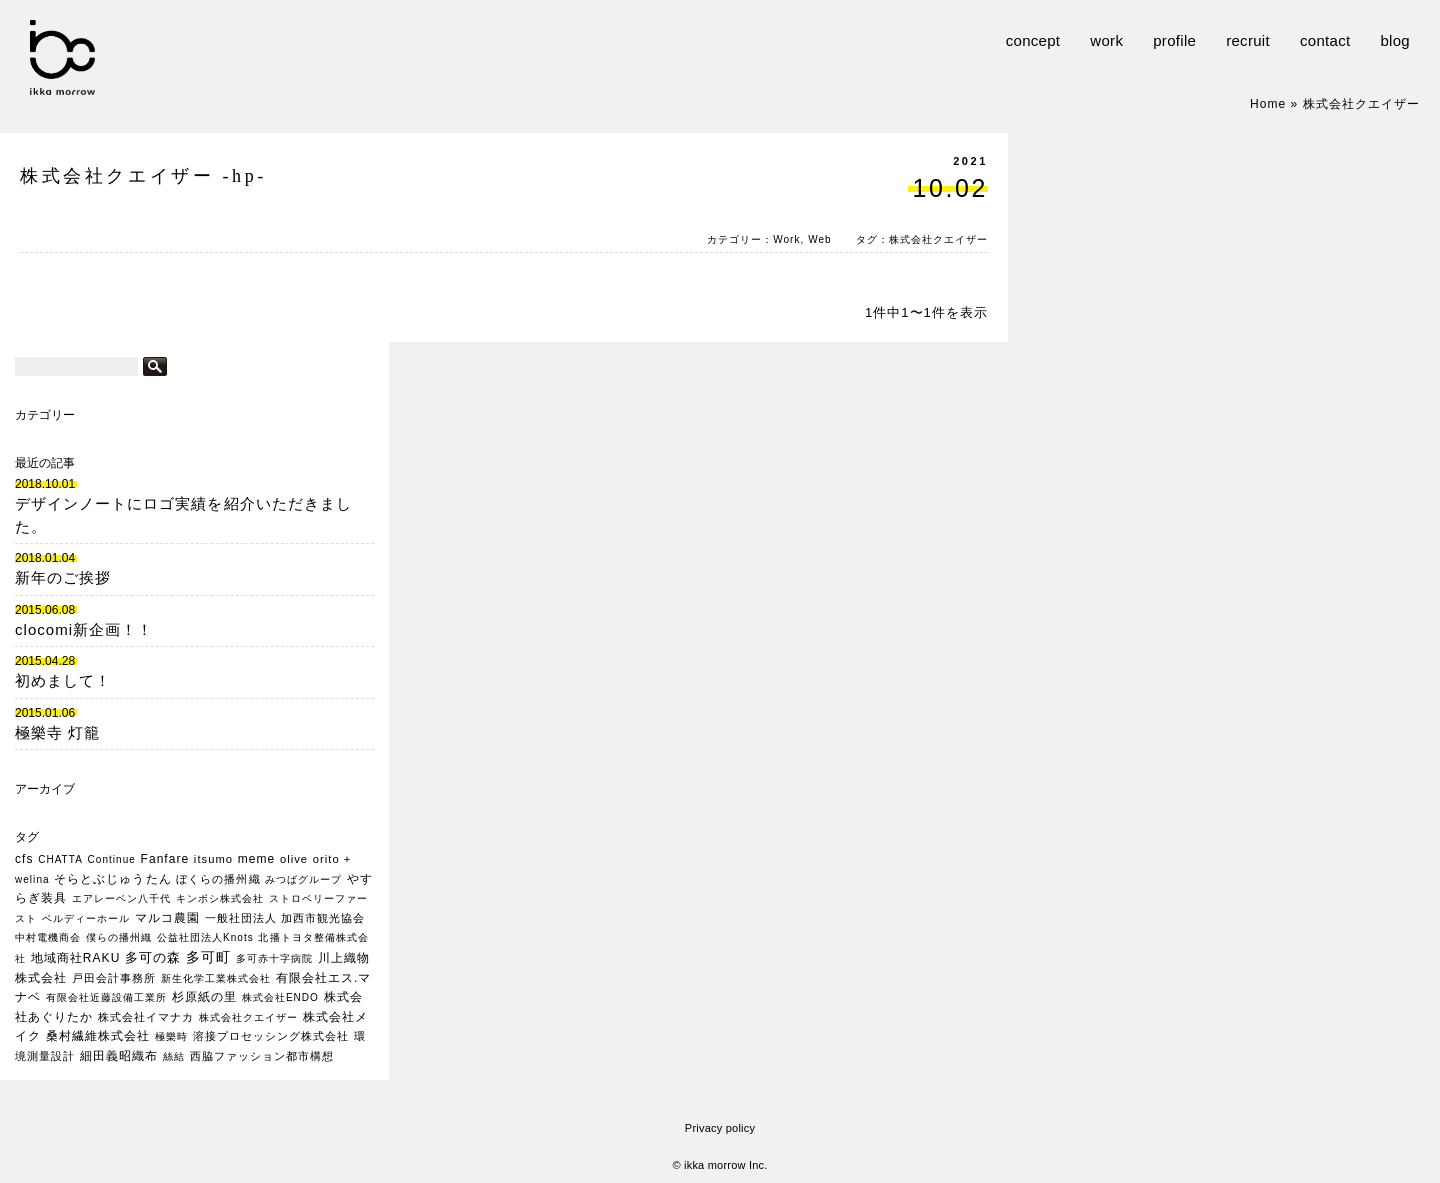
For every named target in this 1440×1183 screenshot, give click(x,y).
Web (820, 239)
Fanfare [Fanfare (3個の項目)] (165, 859)
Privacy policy (720, 1128)
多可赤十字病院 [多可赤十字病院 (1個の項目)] (274, 958)
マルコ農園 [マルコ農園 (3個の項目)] (167, 918)
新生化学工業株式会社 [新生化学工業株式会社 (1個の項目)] (216, 978)
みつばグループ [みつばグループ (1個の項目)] (303, 879)
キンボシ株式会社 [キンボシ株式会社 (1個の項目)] (220, 898)
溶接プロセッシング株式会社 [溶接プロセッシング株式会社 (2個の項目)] (271, 1036)
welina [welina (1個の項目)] (32, 879)
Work (786, 239)
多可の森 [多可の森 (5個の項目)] (153, 957)
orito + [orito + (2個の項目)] (332, 859)
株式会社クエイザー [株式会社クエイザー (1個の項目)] (248, 1017)
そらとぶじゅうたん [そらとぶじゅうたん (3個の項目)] (112, 879)
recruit (1248, 40)
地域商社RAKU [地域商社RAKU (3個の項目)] (76, 958)
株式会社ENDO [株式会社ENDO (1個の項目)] (280, 997)
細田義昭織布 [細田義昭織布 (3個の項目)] (119, 1056)
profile (1174, 40)
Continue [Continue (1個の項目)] (112, 859)
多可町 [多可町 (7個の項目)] (208, 957)
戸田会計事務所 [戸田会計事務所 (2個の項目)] (114, 978)
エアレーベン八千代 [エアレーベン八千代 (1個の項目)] (121, 898)
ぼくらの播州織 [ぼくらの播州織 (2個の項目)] (218, 879)
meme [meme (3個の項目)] (257, 859)
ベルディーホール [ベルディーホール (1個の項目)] (86, 918)
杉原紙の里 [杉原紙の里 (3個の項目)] (204, 997)
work (1106, 40)
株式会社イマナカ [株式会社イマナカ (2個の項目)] (146, 1017)
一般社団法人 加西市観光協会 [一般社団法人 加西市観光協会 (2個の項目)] (285, 918)
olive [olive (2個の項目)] (294, 859)
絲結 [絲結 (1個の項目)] (174, 1056)
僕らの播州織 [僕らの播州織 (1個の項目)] (119, 937)
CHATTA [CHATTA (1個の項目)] (60, 859)
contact (1325, 40)
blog (1395, 40)
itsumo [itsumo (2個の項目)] (213, 859)
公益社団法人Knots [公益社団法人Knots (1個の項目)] (205, 937)
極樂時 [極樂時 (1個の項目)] (171, 1036)
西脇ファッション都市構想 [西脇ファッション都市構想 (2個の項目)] (262, 1056)
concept (1033, 40)
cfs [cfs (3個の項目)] (24, 859)
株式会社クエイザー (938, 239)
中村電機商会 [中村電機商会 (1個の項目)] (48, 937)
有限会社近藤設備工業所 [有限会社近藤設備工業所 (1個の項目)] (106, 997)
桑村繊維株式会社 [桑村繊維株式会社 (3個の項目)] (98, 1036)
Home (1268, 104)
